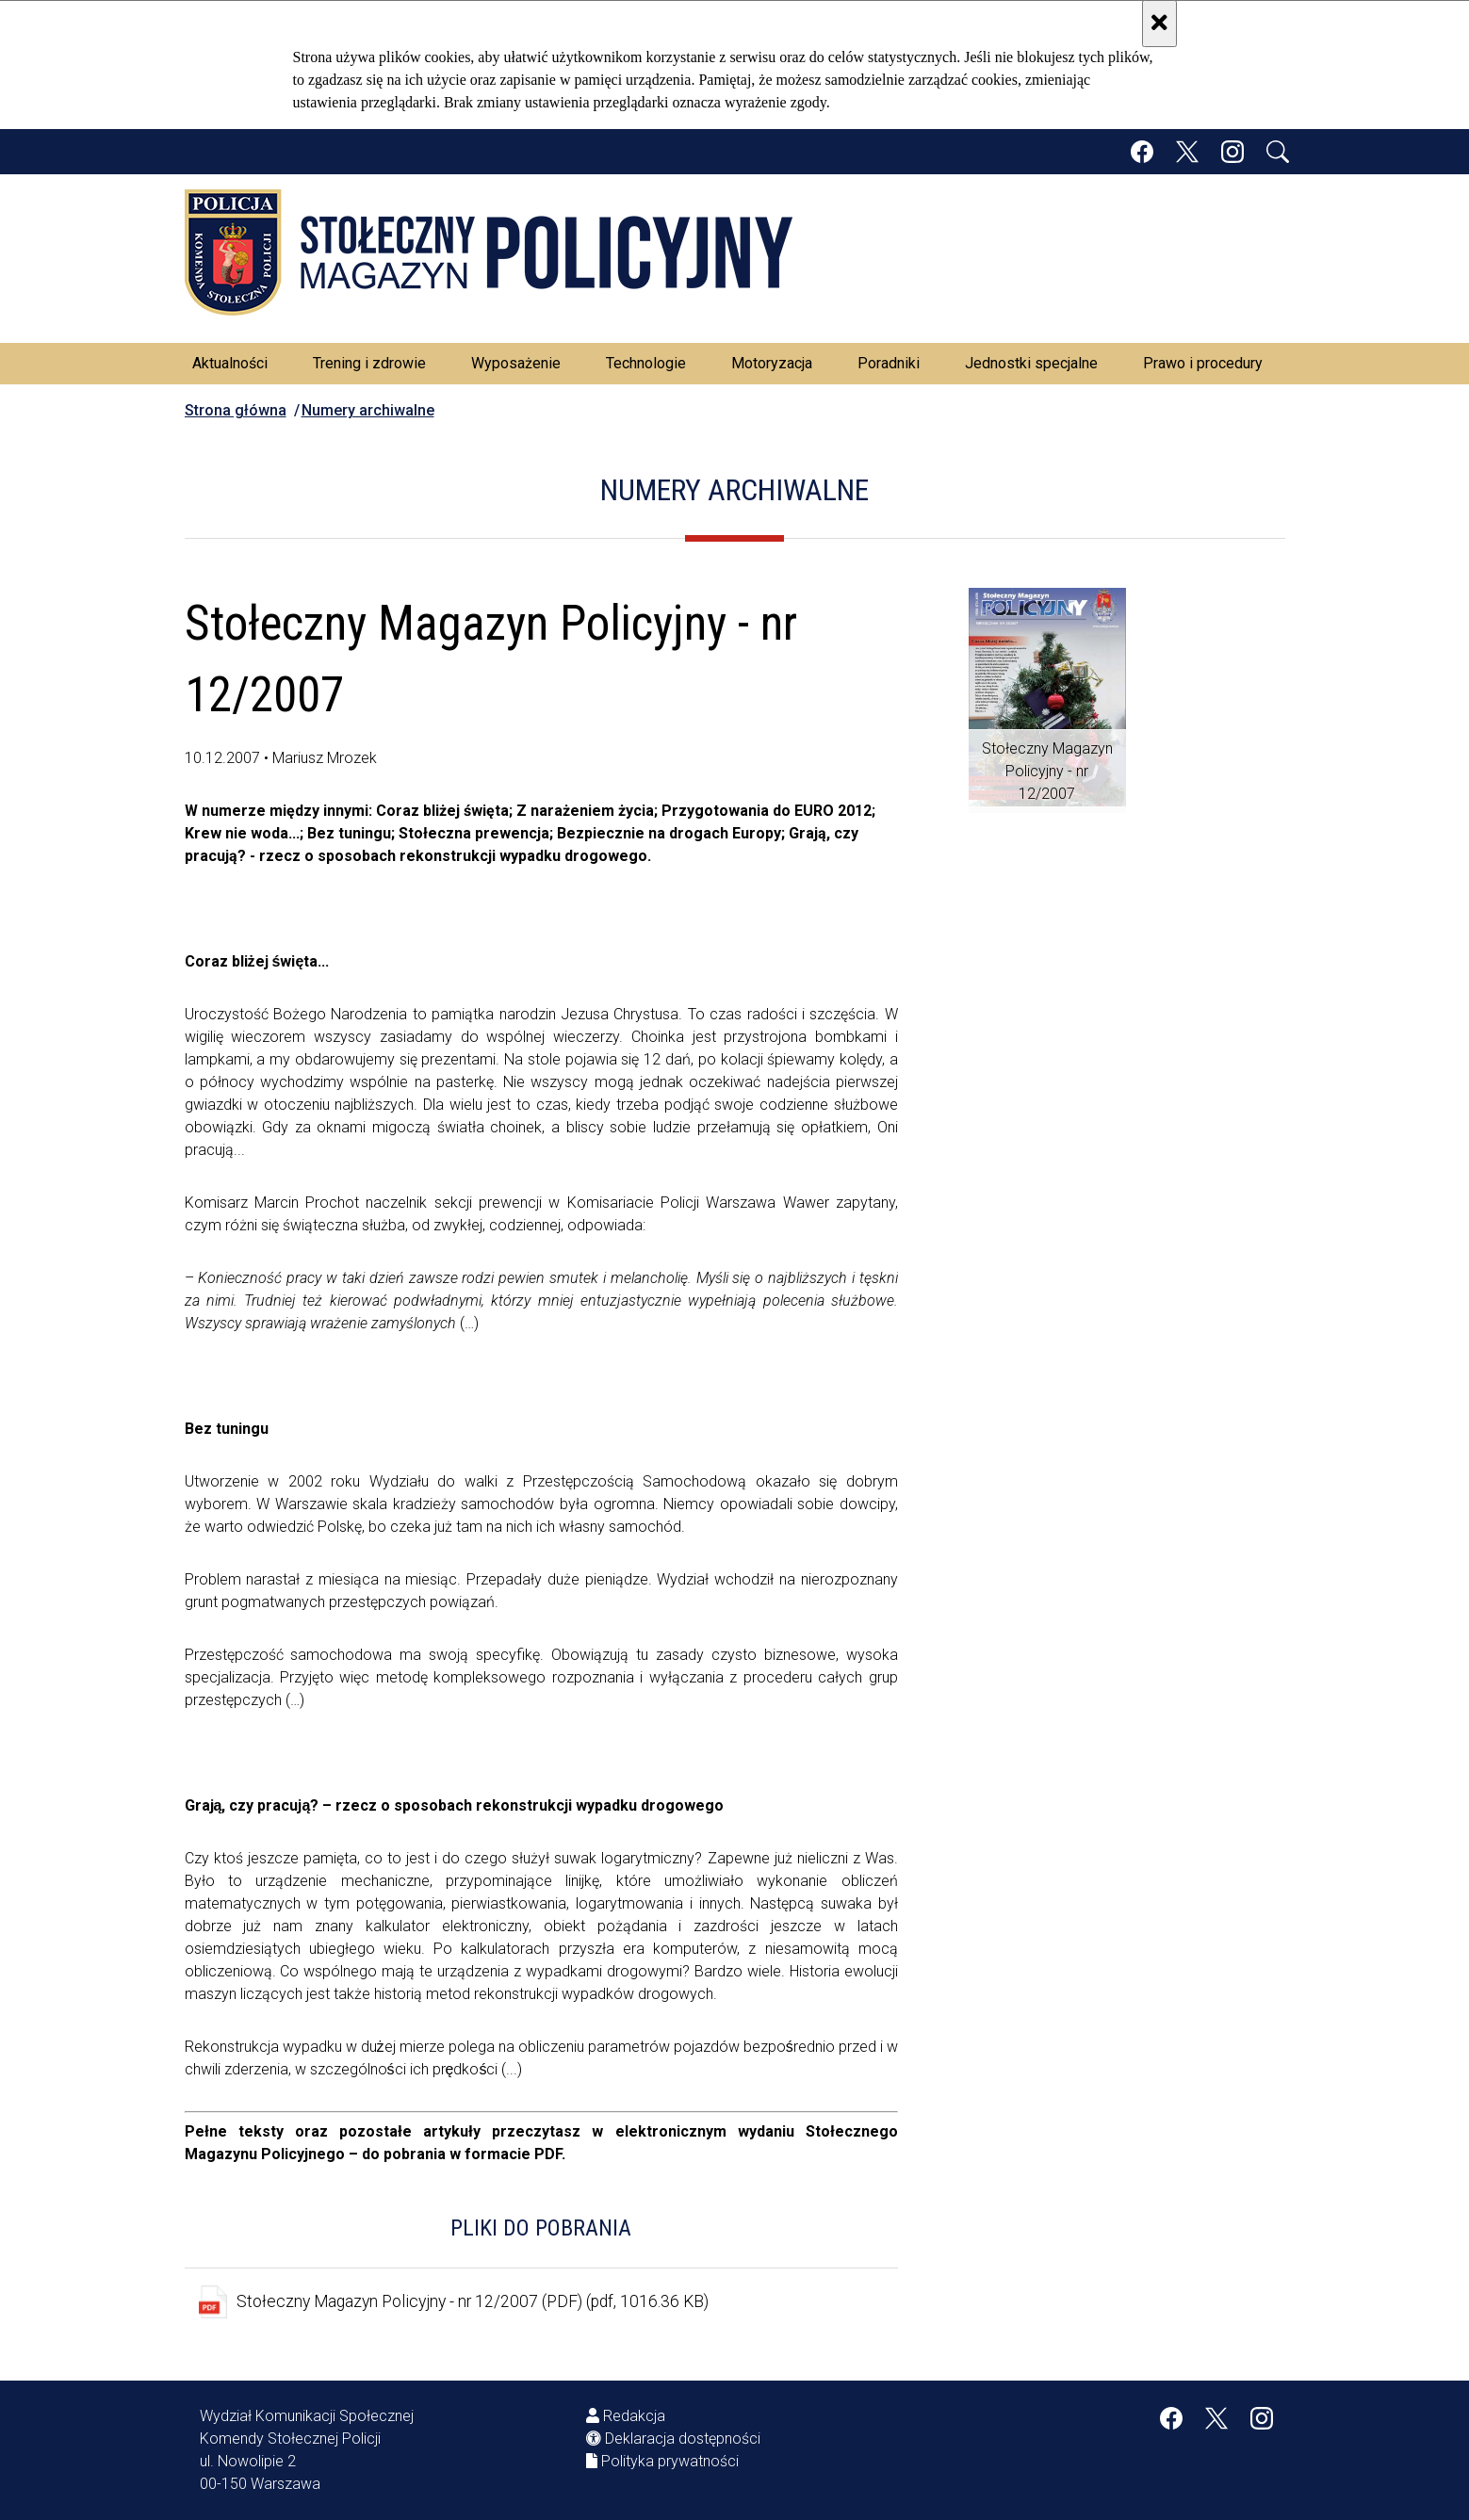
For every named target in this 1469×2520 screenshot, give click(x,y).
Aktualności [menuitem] (230, 363)
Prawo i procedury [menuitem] (1203, 363)
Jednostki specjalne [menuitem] (1031, 363)
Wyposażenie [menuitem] (516, 363)
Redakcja (634, 2416)
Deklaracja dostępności (682, 2438)
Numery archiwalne (368, 410)
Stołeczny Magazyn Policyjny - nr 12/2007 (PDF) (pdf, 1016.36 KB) (473, 2301)
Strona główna (235, 410)
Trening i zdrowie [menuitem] (369, 363)
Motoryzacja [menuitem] (771, 363)
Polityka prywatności (670, 2461)
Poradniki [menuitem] (888, 363)
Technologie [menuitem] (646, 363)
